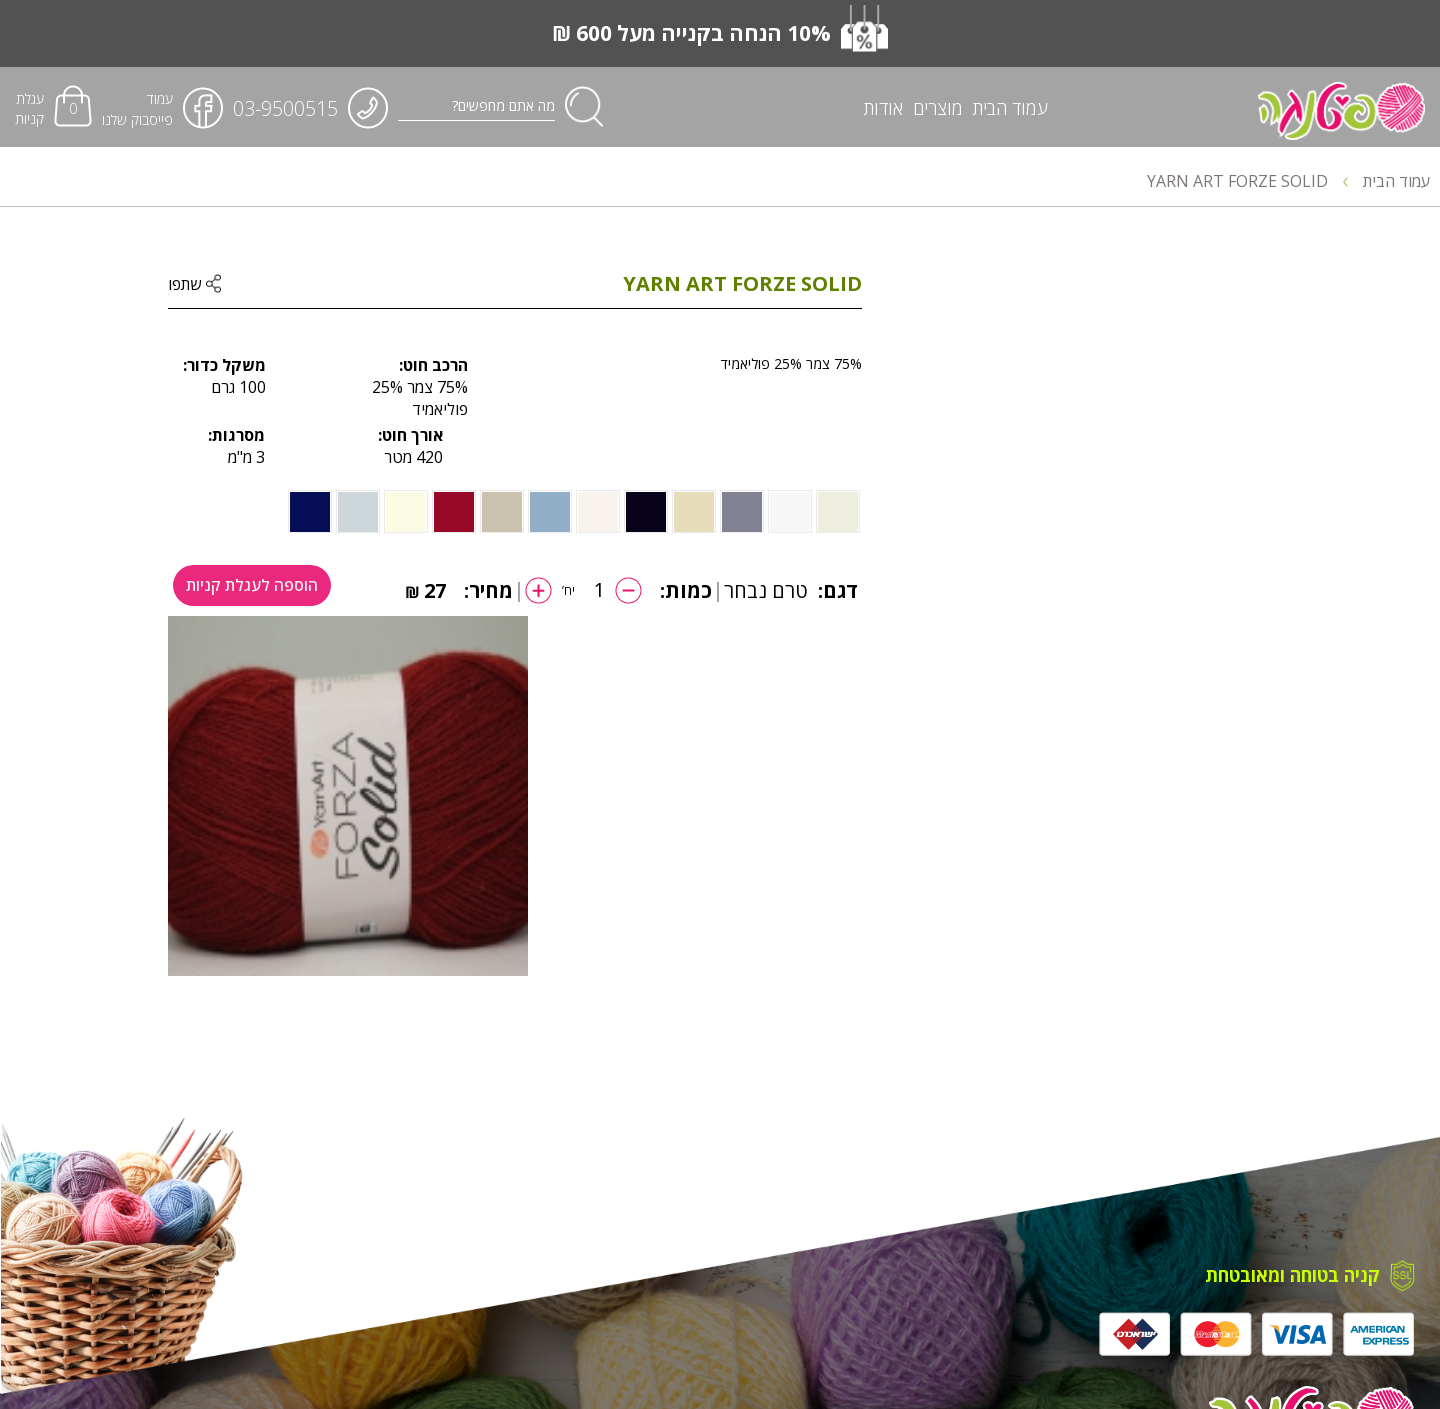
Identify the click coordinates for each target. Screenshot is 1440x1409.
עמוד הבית (1010, 109)
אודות (883, 109)
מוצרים (938, 109)
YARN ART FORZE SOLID (1247, 181)
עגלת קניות (29, 109)
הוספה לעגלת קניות (257, 590)
